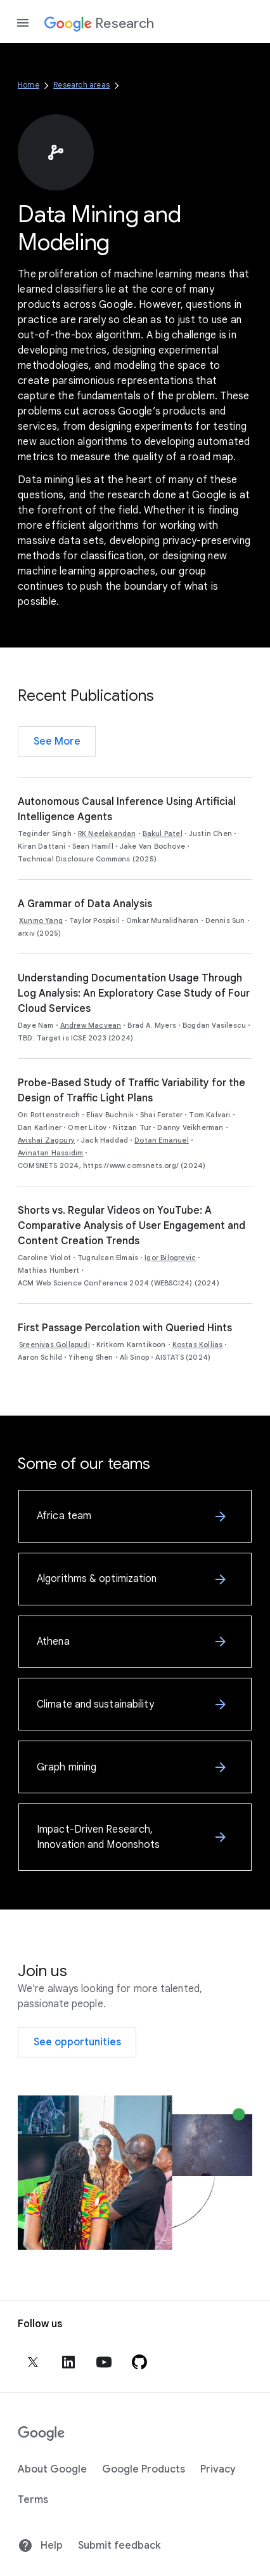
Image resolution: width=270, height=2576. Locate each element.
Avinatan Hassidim (50, 1152)
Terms (33, 2499)
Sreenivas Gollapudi (54, 1344)
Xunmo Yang (41, 920)
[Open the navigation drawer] (23, 23)
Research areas (81, 85)
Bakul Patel (163, 833)
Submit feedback (119, 2545)
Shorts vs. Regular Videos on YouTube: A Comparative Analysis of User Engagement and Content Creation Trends (131, 1225)
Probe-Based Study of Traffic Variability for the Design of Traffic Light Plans (131, 1091)
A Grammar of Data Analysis (85, 904)
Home (28, 85)
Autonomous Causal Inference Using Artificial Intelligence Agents (127, 809)
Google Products (143, 2469)
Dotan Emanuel (161, 1140)
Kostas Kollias (197, 1344)
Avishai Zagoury (46, 1140)
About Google (52, 2469)
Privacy (218, 2469)
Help (40, 2545)
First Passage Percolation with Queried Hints (125, 1328)
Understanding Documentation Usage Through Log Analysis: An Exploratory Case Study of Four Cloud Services (134, 993)
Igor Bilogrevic (170, 1257)
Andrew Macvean (91, 1025)
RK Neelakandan (107, 833)
